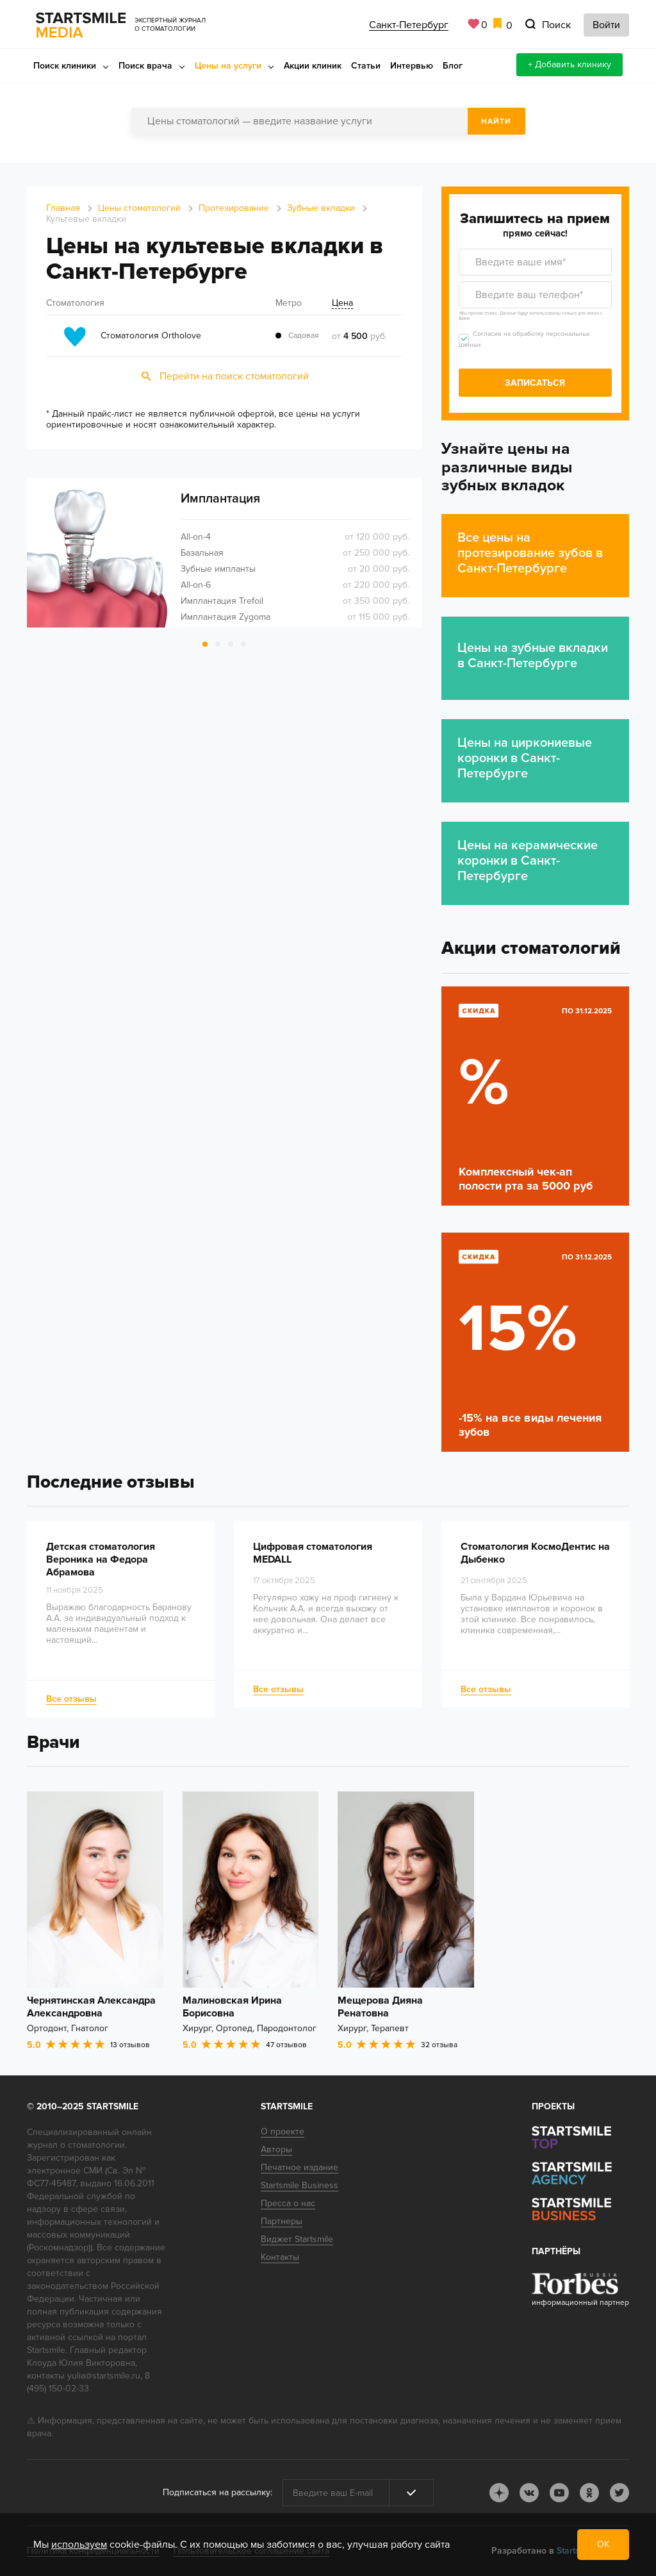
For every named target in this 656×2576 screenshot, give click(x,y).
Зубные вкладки (321, 208)
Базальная (202, 552)
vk (529, 2492)
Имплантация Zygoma (225, 616)
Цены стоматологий (139, 208)
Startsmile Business (299, 2185)
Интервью (411, 65)
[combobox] (328, 121)
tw (619, 2492)
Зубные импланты (218, 568)
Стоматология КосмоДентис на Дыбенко (535, 1553)
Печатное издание (299, 2167)
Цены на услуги (228, 65)
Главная (63, 208)
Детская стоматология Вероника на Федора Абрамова (100, 1560)
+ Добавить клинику (569, 64)
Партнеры (281, 2221)
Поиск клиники (64, 65)
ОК (603, 2544)
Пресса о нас (288, 2203)
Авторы (276, 2149)
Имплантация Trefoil (222, 600)
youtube (559, 2492)
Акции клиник (312, 65)
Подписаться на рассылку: (217, 2492)
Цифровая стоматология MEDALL (312, 1553)
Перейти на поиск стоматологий (234, 376)
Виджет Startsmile (297, 2239)
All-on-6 (196, 584)
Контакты (280, 2257)
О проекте (282, 2131)
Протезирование (234, 208)
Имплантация (220, 498)
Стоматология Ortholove (151, 335)
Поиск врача (145, 65)
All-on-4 (196, 536)
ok (589, 2492)
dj (499, 2492)
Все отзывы (71, 1699)
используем (79, 2544)
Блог (453, 65)
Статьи (366, 65)
